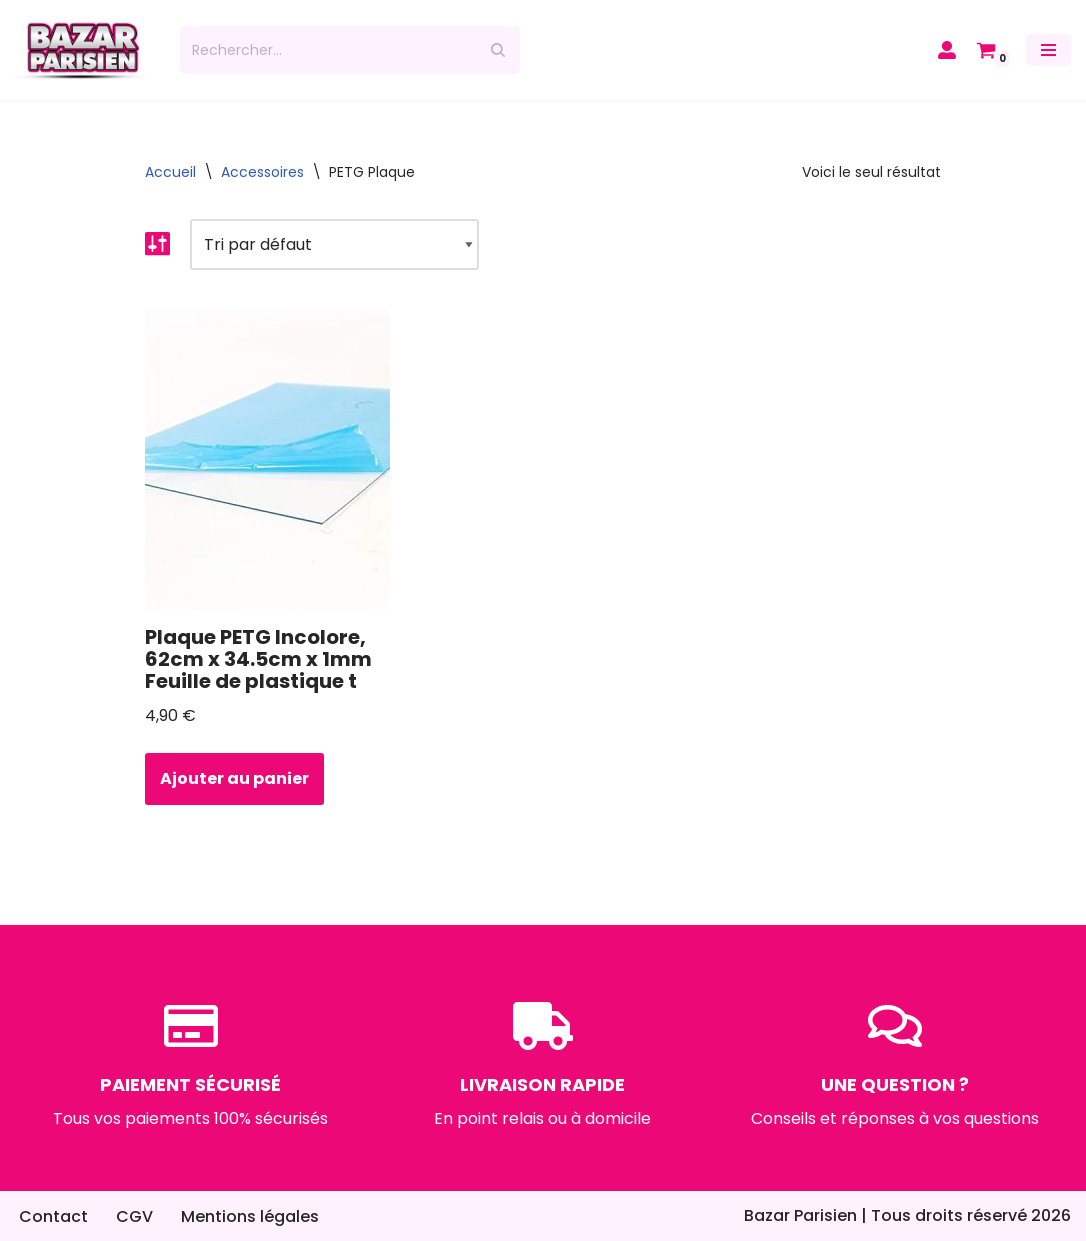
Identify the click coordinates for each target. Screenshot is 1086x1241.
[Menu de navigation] (1048, 50)
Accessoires (262, 172)
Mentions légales (250, 1216)
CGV (134, 1216)
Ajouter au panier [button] (234, 778)
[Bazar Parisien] (82, 50)
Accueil (170, 172)
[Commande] (334, 244)
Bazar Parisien (800, 1215)
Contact (53, 1216)
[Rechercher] (327, 50)
